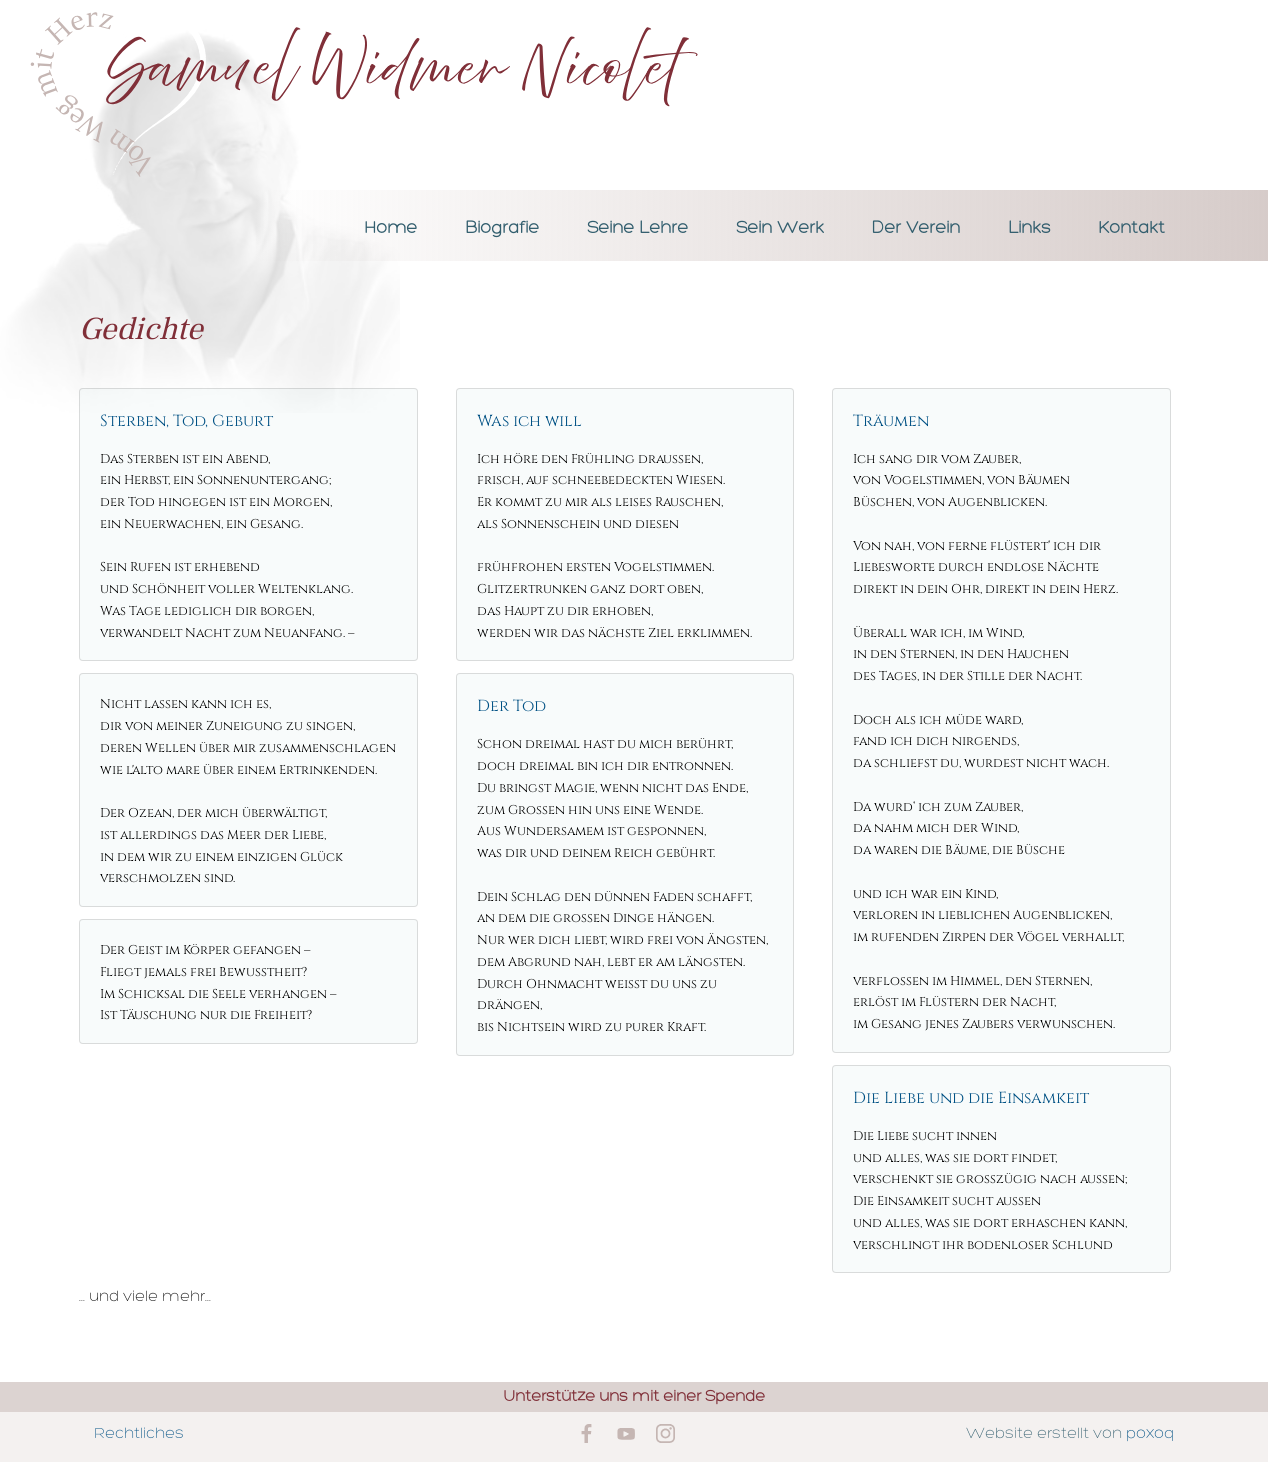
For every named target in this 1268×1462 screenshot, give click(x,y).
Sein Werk (780, 228)
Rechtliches (139, 1434)
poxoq (1150, 1434)
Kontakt (1131, 228)
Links (1029, 228)
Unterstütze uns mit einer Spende (634, 1397)
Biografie (502, 228)
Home (390, 228)
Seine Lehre (637, 228)
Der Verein (916, 228)
